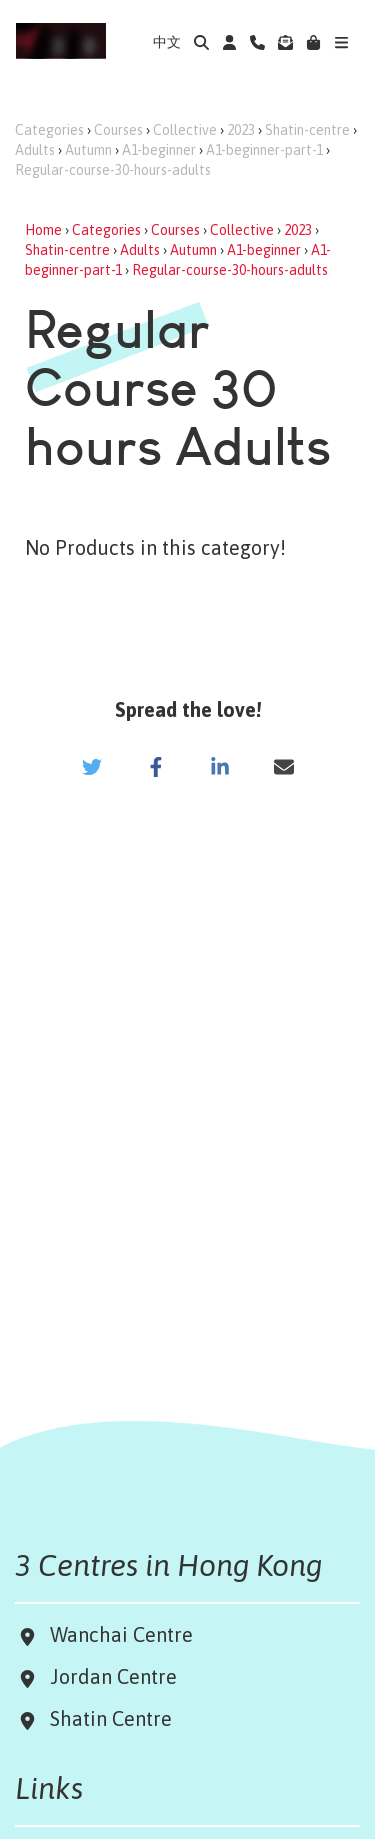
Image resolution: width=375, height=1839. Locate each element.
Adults (35, 150)
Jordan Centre (108, 1676)
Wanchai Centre (124, 1634)
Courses (118, 130)
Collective (185, 130)
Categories (49, 130)
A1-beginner (159, 150)
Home (43, 230)
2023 (241, 130)
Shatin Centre (106, 1718)
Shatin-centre (307, 130)
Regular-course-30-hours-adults (113, 170)
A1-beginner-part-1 (264, 150)
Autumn (88, 150)
